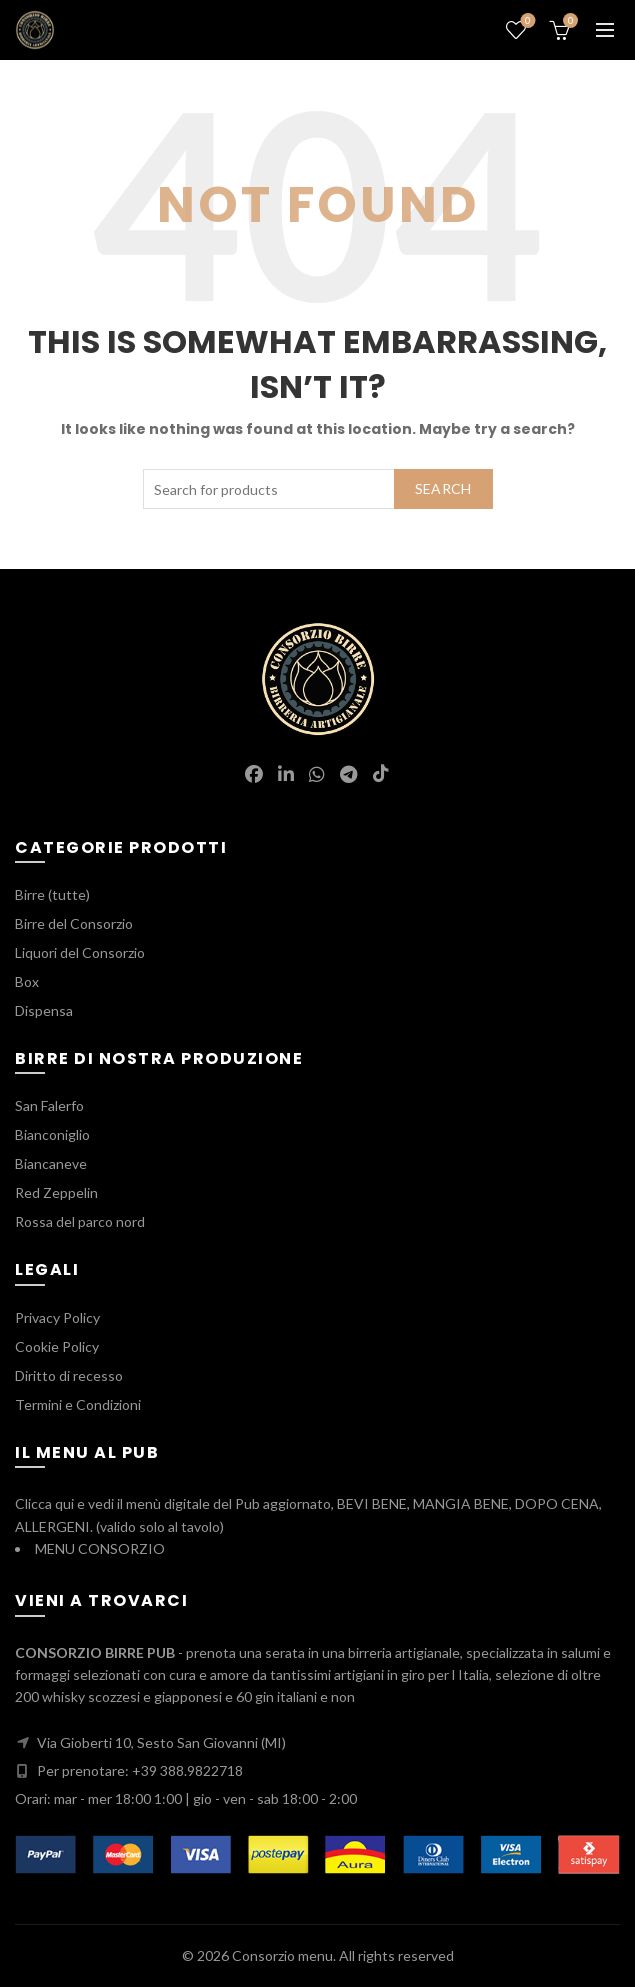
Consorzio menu (282, 1955)
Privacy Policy (57, 1317)
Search (443, 488)
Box (27, 981)
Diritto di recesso (69, 1375)
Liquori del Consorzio (80, 952)
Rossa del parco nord (80, 1221)
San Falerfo (49, 1105)
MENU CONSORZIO (100, 1548)
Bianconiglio (52, 1134)
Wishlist (526, 21)
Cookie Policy (57, 1346)
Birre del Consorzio (74, 923)
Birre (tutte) (52, 894)
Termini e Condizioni (78, 1404)
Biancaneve (51, 1163)
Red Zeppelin (56, 1192)
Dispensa (44, 1010)
